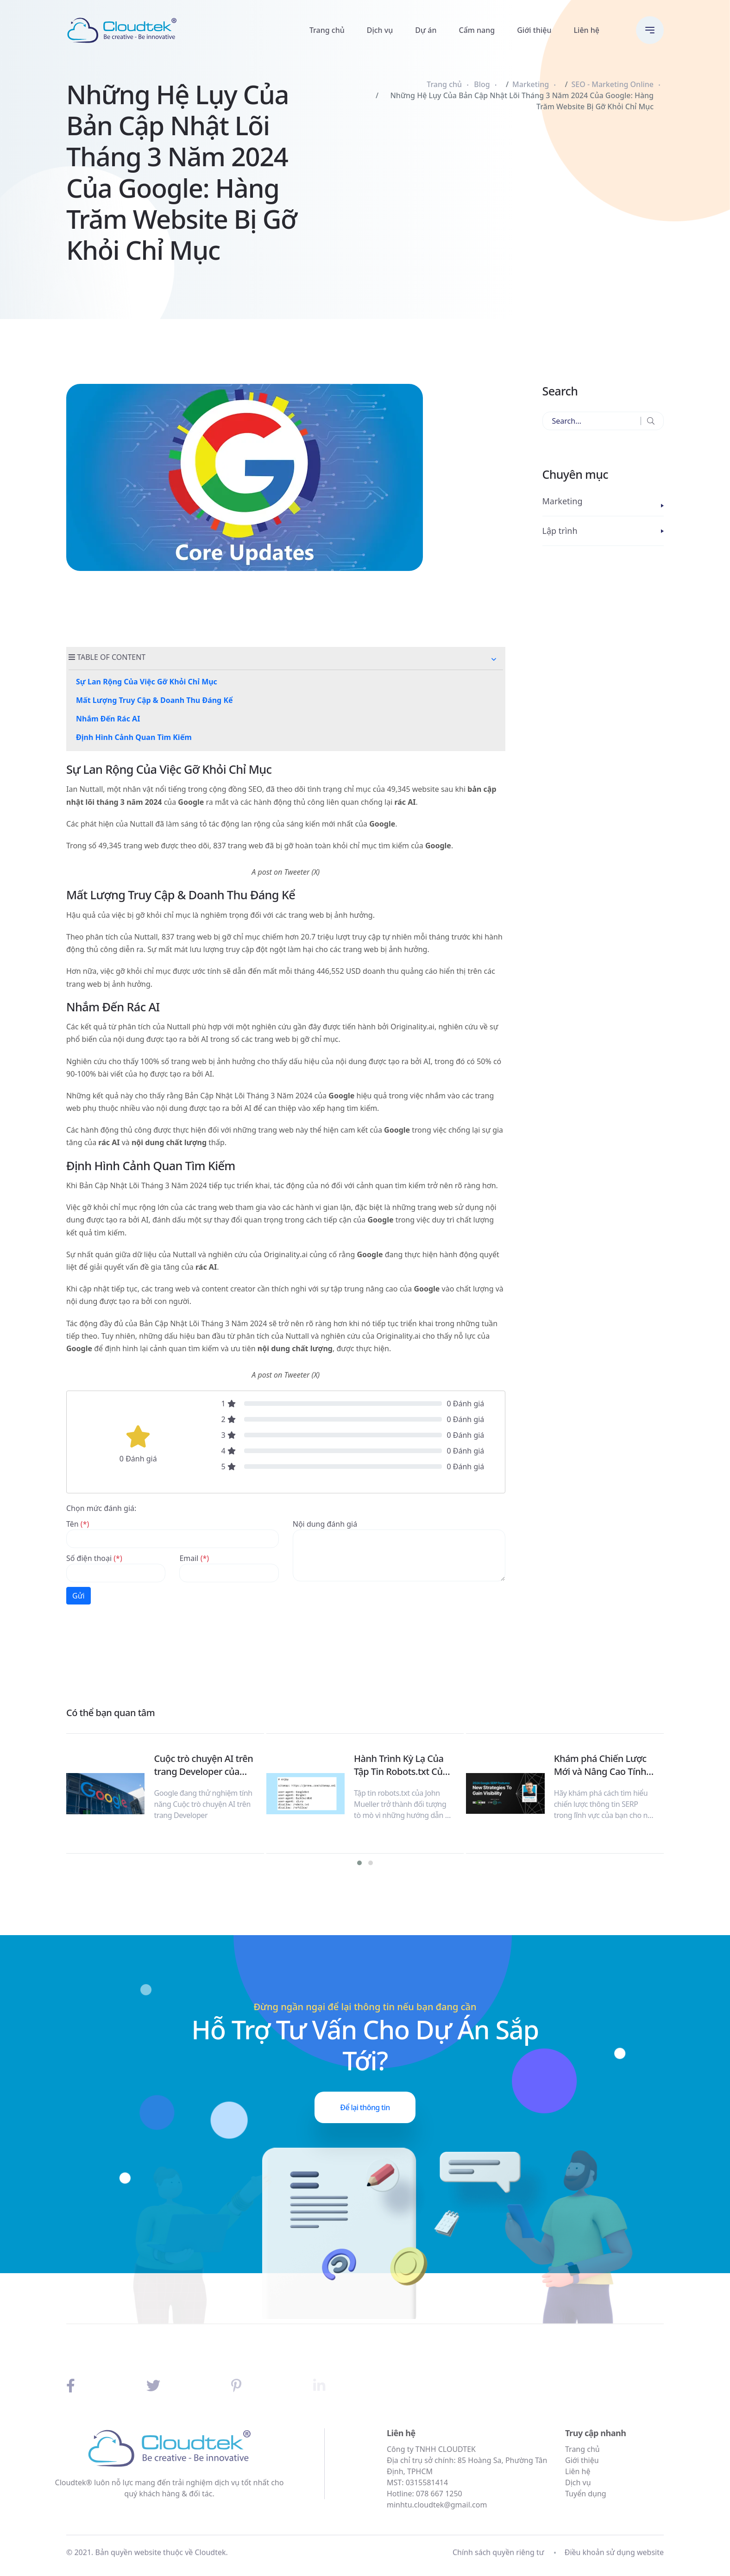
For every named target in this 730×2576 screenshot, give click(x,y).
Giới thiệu (534, 30)
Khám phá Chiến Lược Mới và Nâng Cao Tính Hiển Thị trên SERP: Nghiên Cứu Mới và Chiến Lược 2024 (600, 1765)
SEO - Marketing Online (613, 84)
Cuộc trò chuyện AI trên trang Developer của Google (203, 1765)
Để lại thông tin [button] (365, 2107)
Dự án (425, 30)
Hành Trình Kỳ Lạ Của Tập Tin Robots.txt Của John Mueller (400, 1765)
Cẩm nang (477, 30)
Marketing (530, 84)
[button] (494, 659)
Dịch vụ (380, 30)
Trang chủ (327, 30)
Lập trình (560, 530)
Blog (482, 84)
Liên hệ (586, 30)
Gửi (78, 1596)
